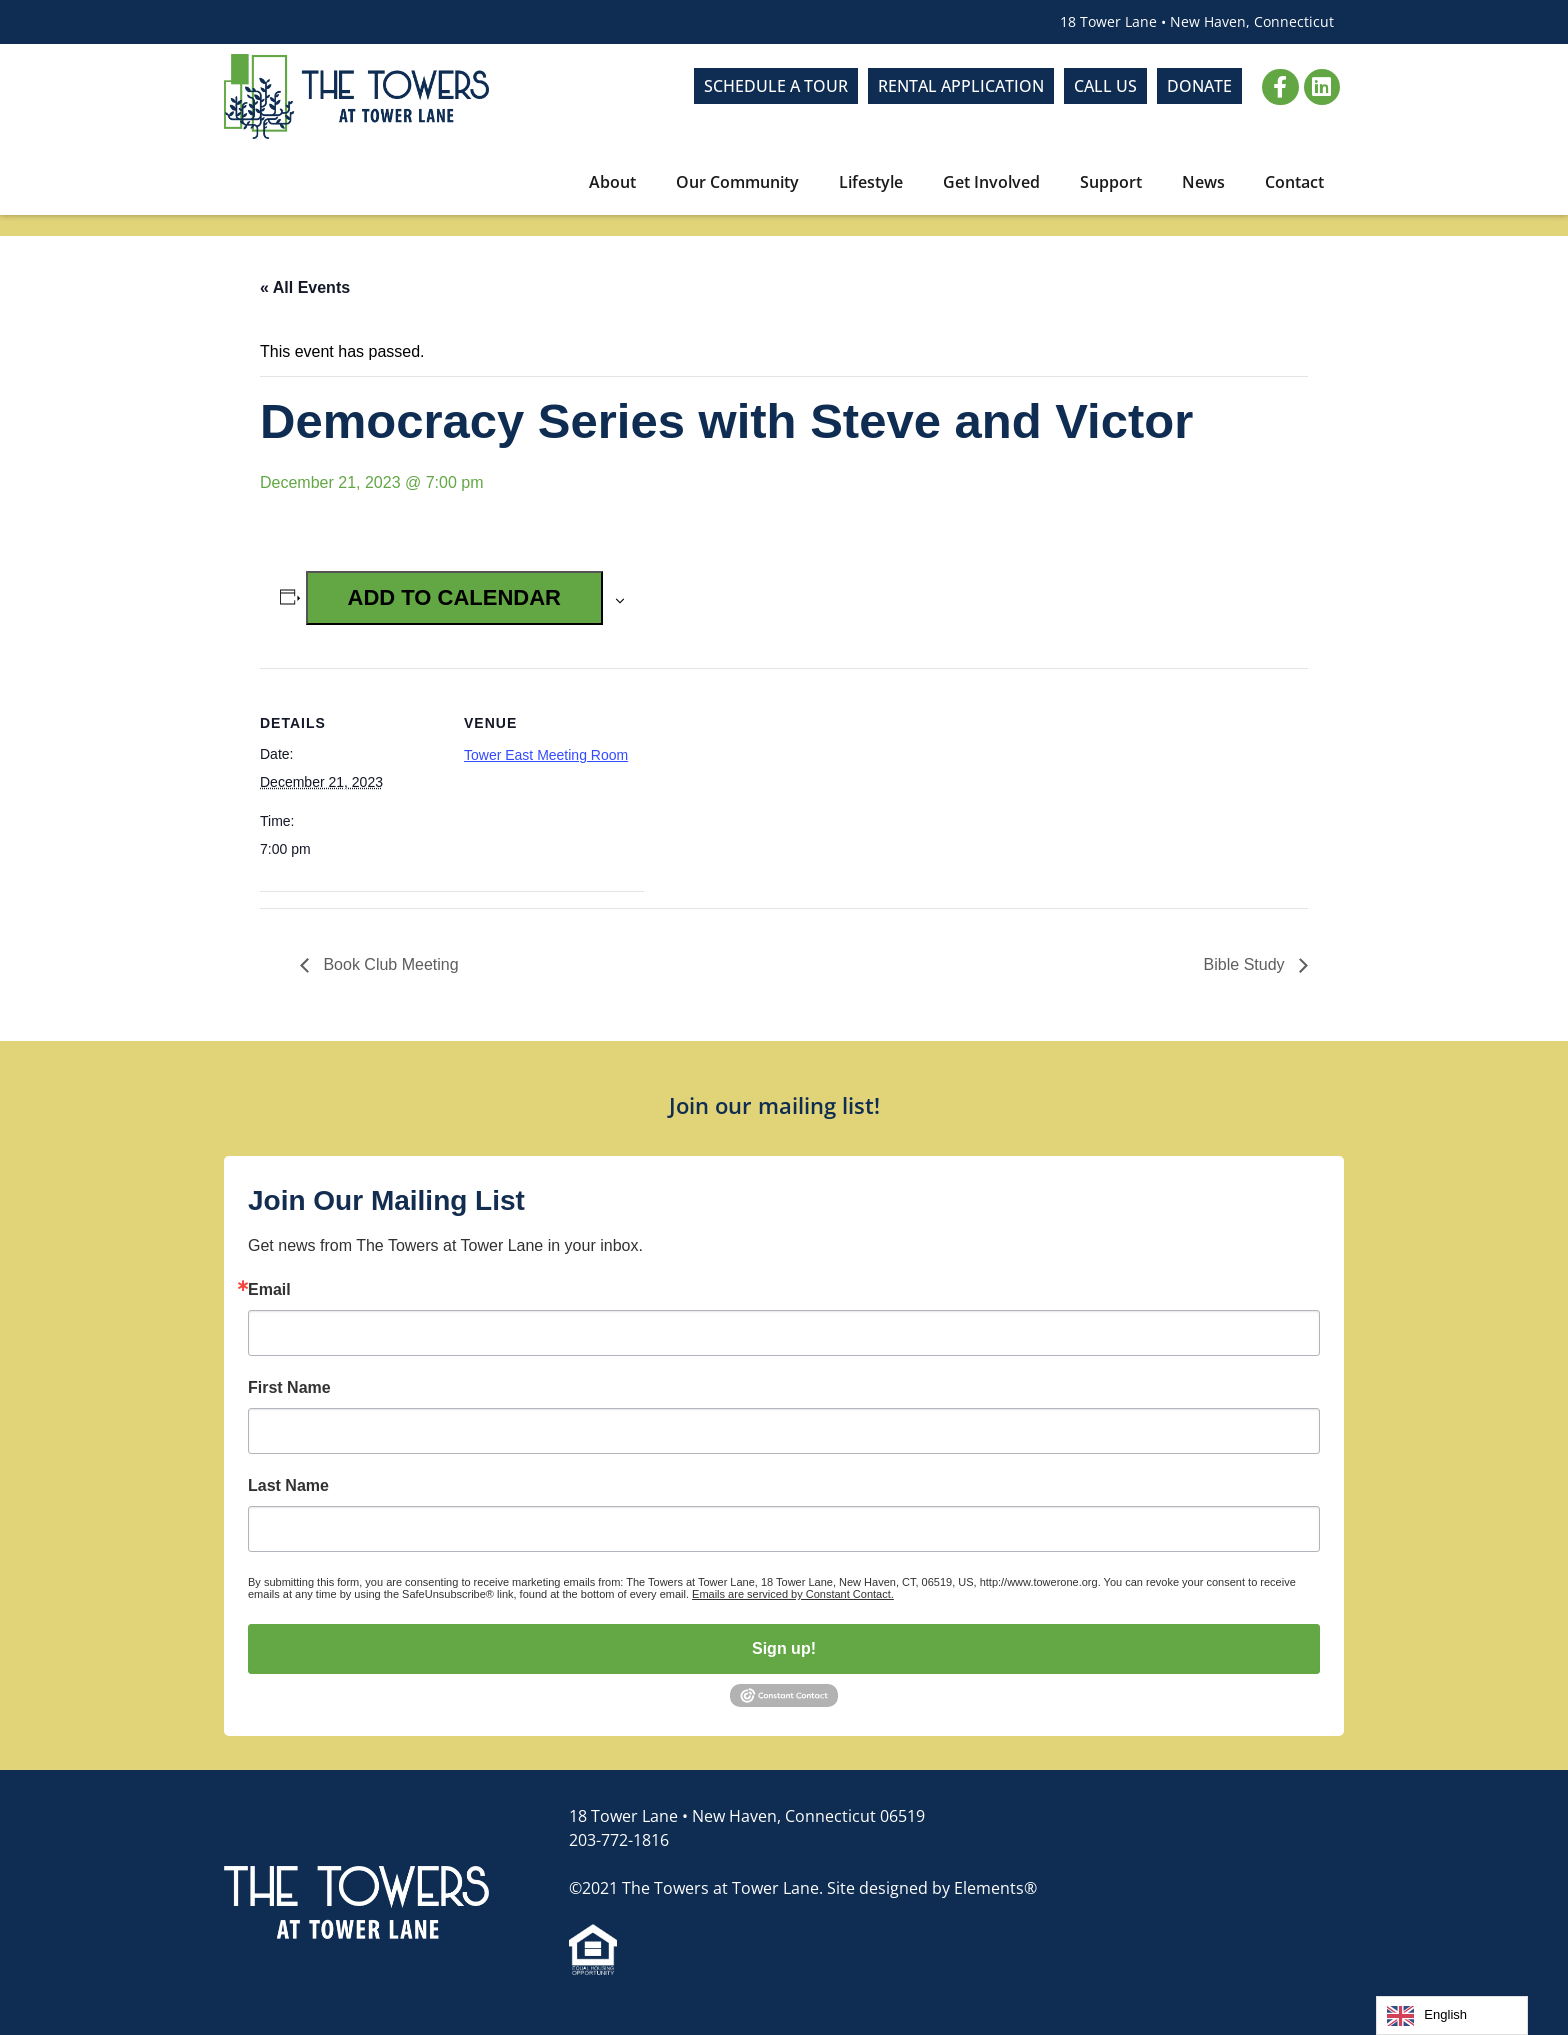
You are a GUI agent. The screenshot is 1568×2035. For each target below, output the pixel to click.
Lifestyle (871, 182)
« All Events (305, 287)
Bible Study (1246, 964)
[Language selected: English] (1452, 2015)
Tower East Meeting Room (546, 755)
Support (1111, 182)
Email (269, 1290)
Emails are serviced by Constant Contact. (793, 1594)
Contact (1294, 182)
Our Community (737, 182)
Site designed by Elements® (932, 1888)
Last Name (288, 1486)
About (612, 182)
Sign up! (784, 1648)
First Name (289, 1388)
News (1203, 182)
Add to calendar (454, 597)
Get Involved (991, 182)
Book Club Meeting (389, 964)
